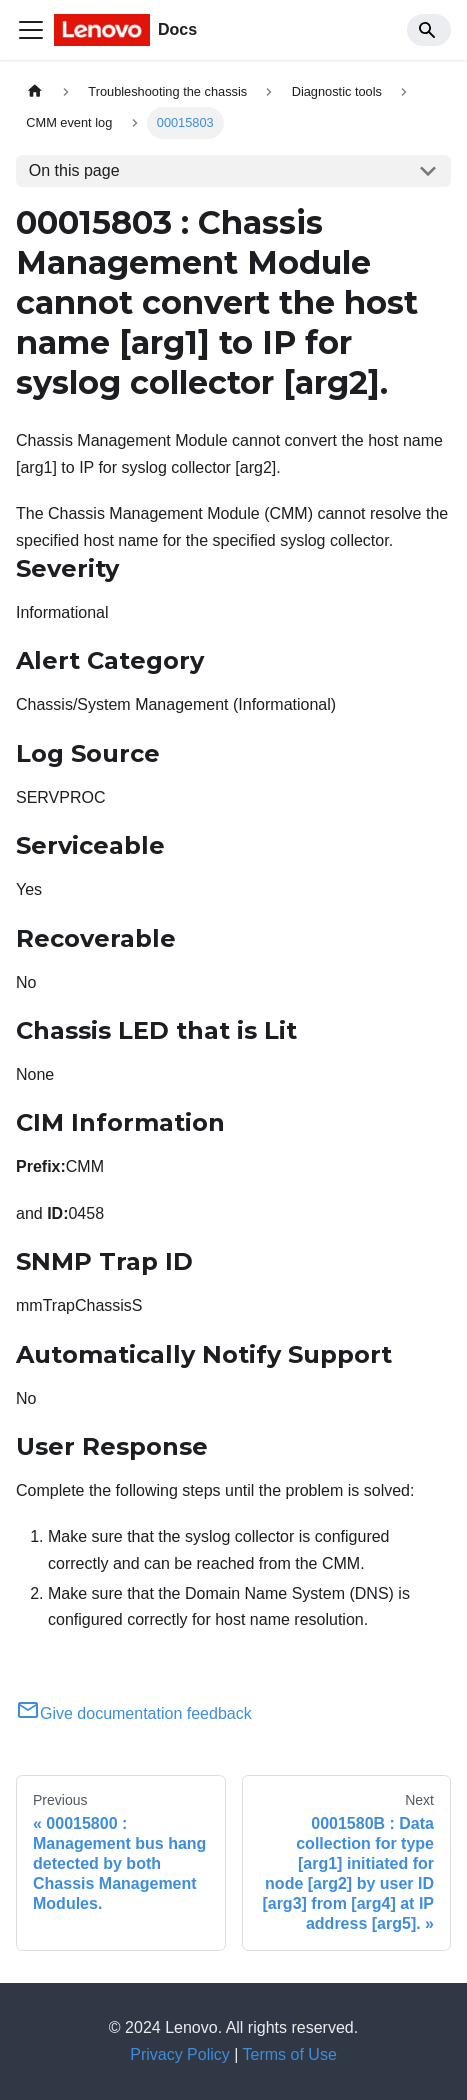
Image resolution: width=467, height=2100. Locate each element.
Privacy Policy (180, 2054)
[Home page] (35, 91)
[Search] (429, 30)
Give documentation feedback (134, 1713)
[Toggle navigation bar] (31, 30)
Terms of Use (290, 2054)
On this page (74, 170)
